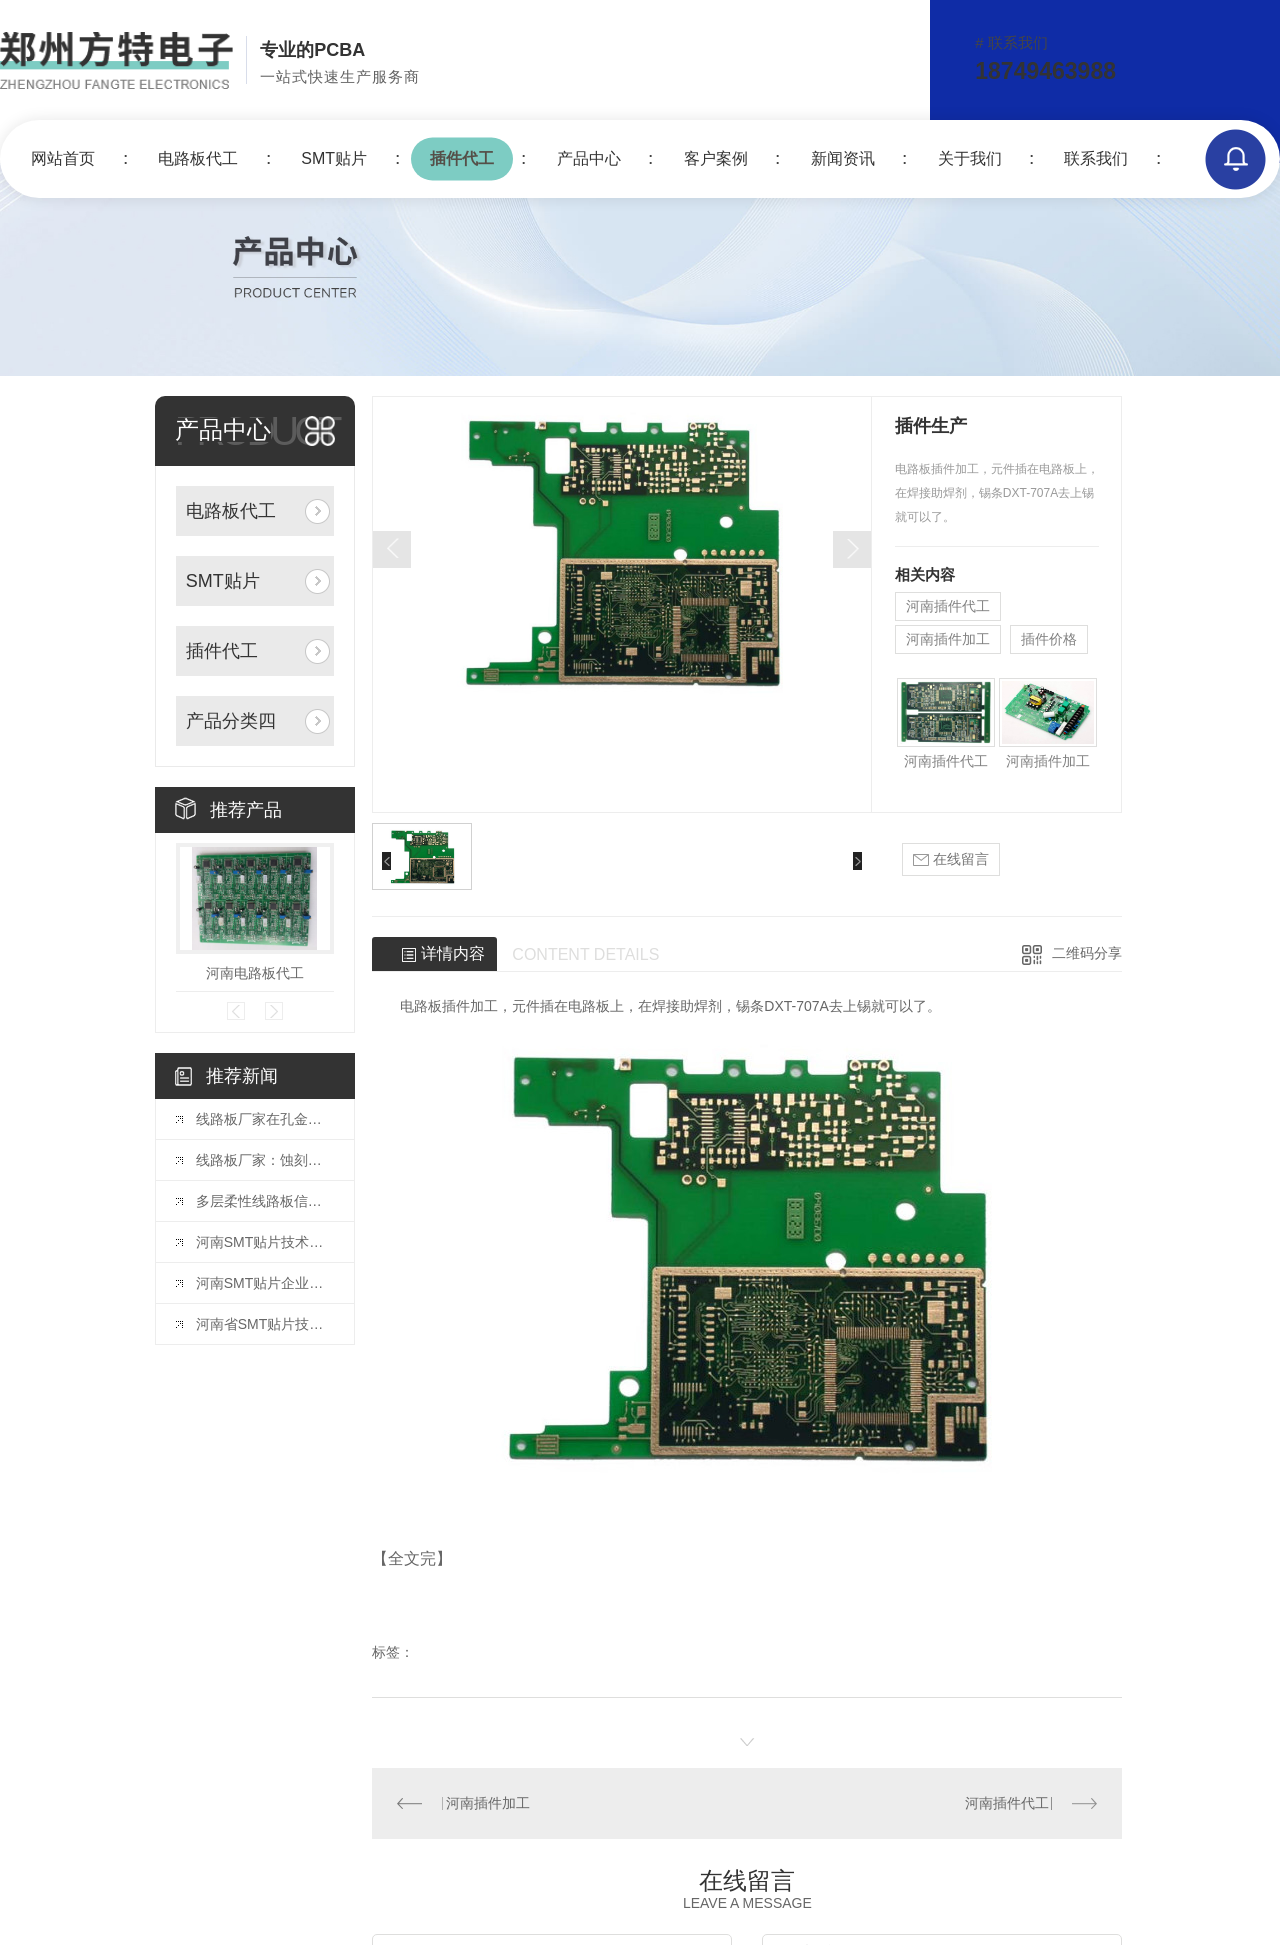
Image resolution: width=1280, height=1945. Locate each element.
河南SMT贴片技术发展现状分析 (265, 1242)
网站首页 (63, 158)
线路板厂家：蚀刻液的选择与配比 (265, 1160)
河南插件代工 (948, 606)
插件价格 (1049, 639)
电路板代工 (198, 158)
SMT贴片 (334, 158)
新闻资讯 (843, 158)
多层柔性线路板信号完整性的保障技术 (265, 1201)
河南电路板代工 (255, 973)
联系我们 (1096, 158)
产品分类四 (231, 721)
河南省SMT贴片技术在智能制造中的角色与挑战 (265, 1324)
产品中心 (589, 158)
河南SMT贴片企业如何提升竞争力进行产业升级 (265, 1283)
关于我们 (970, 158)
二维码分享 (1087, 953)
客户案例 (716, 158)
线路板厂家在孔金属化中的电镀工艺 (265, 1119)
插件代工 (462, 158)
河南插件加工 (948, 639)
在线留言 (951, 859)
